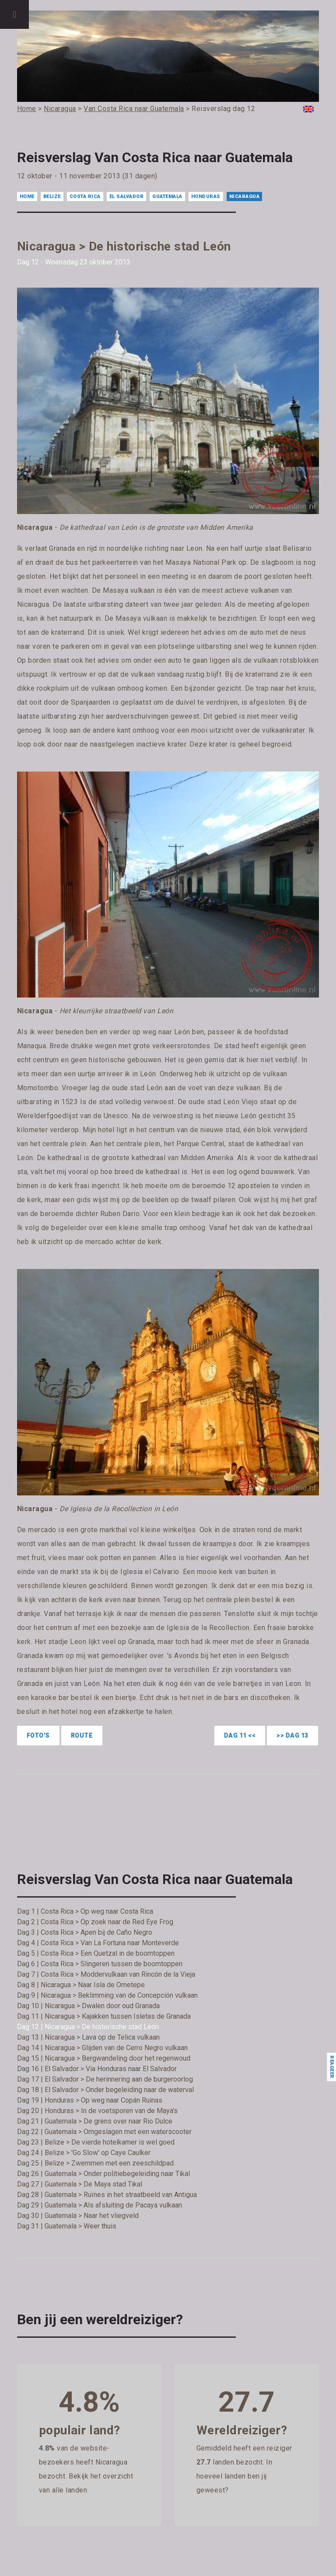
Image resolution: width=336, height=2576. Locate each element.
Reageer (331, 2067)
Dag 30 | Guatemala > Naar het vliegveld (78, 2215)
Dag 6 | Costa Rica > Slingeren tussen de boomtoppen (99, 1964)
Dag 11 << (240, 1735)
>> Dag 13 (292, 1735)
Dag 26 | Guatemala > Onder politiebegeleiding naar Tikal (103, 2173)
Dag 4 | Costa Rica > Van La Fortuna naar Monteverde (98, 1943)
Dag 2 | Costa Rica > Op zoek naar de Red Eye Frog (95, 1922)
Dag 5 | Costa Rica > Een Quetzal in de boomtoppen (96, 1953)
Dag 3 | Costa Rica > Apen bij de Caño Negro (84, 1932)
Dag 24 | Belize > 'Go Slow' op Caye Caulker (83, 2152)
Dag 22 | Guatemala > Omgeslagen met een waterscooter (104, 2132)
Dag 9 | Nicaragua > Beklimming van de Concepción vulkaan (107, 1995)
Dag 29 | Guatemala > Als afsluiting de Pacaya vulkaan (99, 2205)
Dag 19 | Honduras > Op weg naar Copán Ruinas (89, 2100)
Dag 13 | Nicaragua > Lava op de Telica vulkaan (88, 2037)
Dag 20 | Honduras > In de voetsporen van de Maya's (97, 2111)
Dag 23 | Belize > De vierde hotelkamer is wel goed (96, 2142)
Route (82, 1735)
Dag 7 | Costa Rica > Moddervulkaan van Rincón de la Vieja (106, 1974)
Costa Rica (85, 196)
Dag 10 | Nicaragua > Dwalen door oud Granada (88, 2006)
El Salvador (126, 196)
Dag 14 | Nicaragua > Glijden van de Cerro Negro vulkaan (102, 2048)
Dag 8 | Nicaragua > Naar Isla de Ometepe (81, 1985)
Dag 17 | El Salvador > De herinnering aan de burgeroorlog (105, 2079)
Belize (52, 196)
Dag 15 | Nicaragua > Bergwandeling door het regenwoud (103, 2058)
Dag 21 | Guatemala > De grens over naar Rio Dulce (94, 2121)
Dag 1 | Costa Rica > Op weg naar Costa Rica (85, 1911)
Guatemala (167, 196)
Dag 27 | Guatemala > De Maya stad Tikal (79, 2184)
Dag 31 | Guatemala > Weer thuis (66, 2226)
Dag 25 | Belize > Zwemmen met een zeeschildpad (95, 2163)
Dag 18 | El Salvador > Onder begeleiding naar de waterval (105, 2090)
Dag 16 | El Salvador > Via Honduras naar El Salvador (97, 2069)
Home (27, 196)
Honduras (205, 196)
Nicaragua (244, 196)
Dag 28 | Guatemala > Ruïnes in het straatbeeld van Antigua (107, 2194)
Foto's (38, 1735)
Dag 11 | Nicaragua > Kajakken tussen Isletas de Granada (104, 2016)
